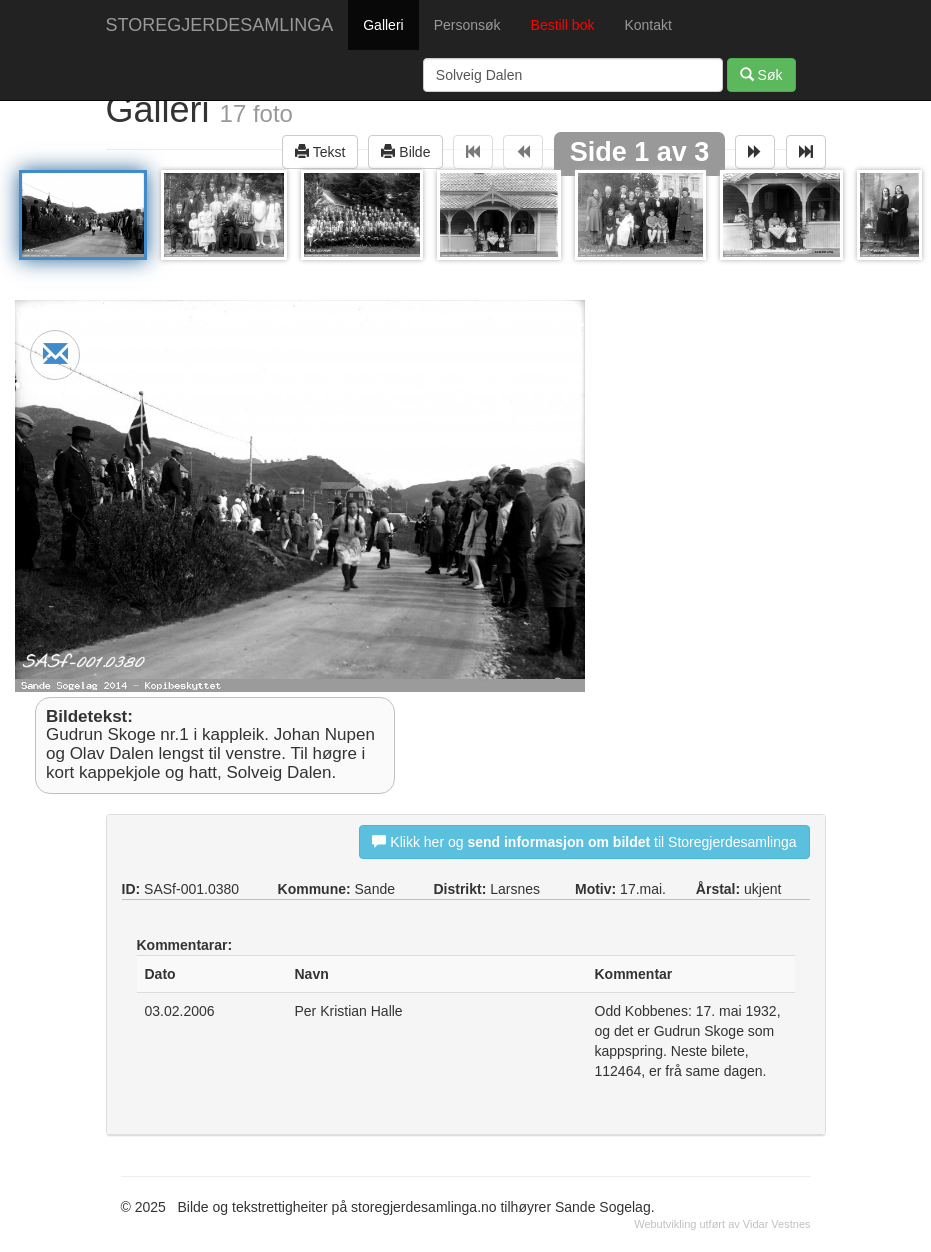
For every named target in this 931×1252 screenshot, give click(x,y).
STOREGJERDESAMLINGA (220, 25)
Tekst (320, 151)
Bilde (405, 151)
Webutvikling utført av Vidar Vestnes (722, 1224)
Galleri (383, 25)
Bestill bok (563, 25)
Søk (761, 74)
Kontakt (647, 25)
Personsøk (467, 25)
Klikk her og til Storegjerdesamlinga (584, 841)
